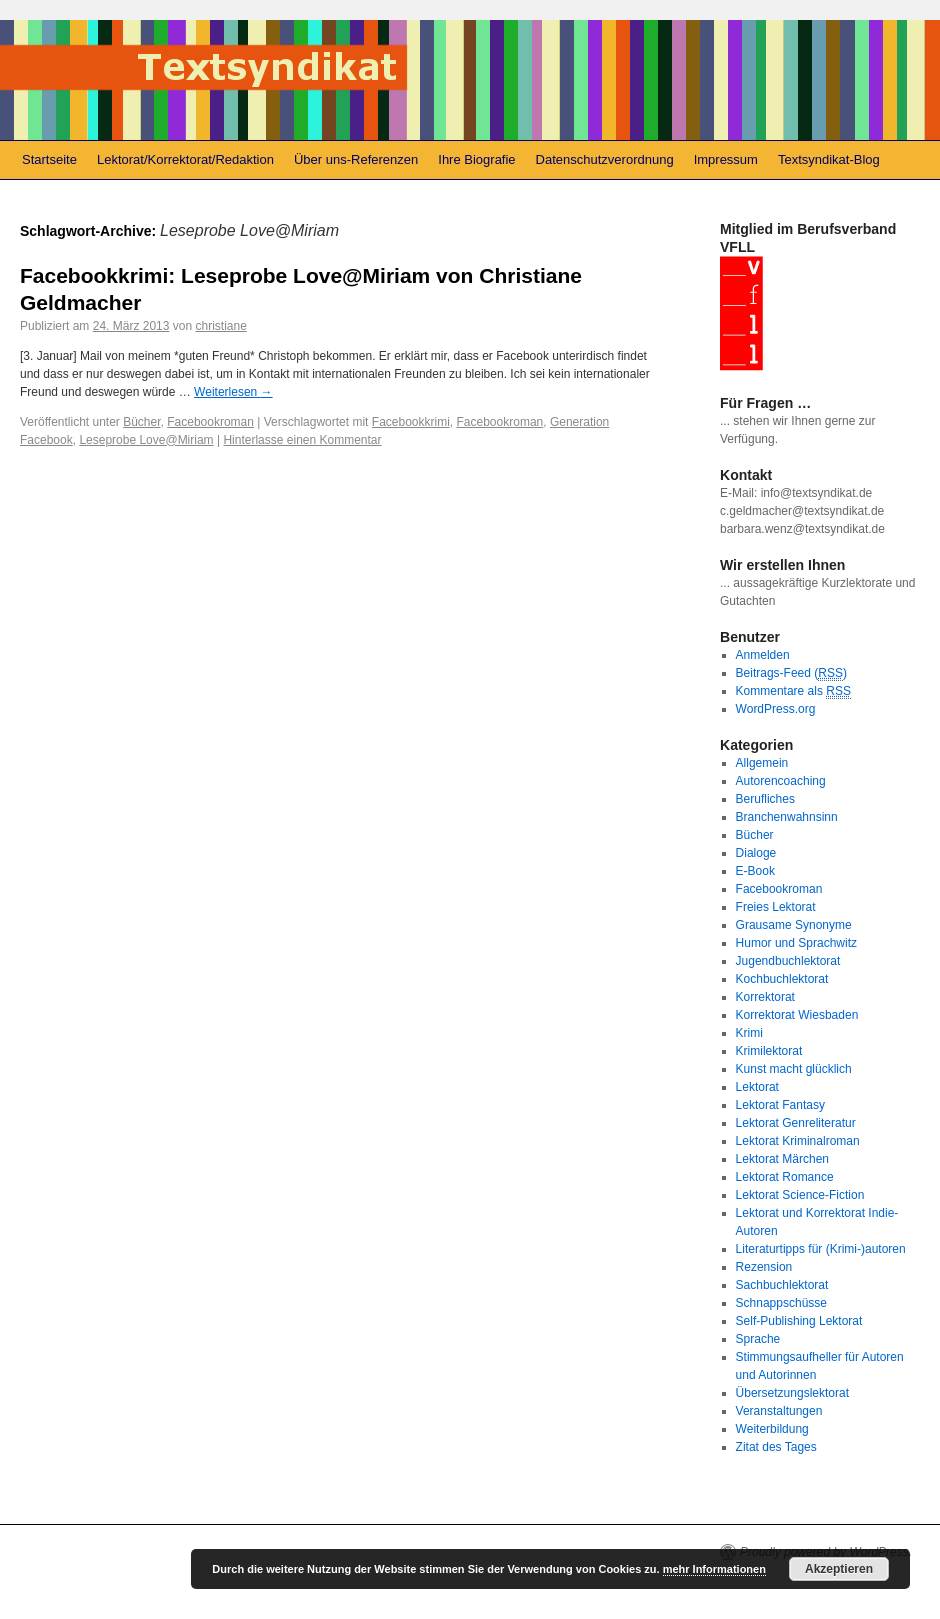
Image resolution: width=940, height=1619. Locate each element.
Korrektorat (765, 997)
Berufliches (765, 799)
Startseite (49, 159)
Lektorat (757, 1087)
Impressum (726, 159)
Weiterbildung (772, 1429)
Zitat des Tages (776, 1447)
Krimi (749, 1033)
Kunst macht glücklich (794, 1069)
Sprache (758, 1339)
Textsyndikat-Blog (829, 159)
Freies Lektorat (776, 907)
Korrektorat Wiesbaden (797, 1015)
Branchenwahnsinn (787, 817)
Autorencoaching (781, 781)
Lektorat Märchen (782, 1159)
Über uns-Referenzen (356, 159)
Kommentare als (793, 691)
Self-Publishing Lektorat (799, 1321)
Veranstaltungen (779, 1411)
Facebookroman (210, 422)
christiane (220, 326)
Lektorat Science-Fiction (800, 1195)
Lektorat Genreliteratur (796, 1123)
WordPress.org (776, 709)
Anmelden (763, 655)
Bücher (141, 422)
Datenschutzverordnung (605, 159)
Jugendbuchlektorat (788, 961)
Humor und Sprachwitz (796, 943)
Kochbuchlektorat (782, 979)
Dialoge (756, 853)
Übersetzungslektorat (792, 1393)
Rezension (764, 1267)
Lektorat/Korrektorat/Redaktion (185, 159)
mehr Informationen (714, 1569)
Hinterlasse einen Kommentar (302, 440)
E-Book (755, 871)
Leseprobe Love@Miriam (146, 440)
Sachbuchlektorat (782, 1285)
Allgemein (762, 763)
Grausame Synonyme (794, 925)
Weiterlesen (233, 392)
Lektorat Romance (785, 1177)
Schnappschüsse (781, 1303)
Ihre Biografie (476, 159)
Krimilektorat (769, 1051)
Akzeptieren (839, 1569)
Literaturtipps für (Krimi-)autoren (821, 1249)
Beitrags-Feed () (791, 673)
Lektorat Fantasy (780, 1105)
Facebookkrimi (411, 422)
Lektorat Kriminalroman (798, 1141)
